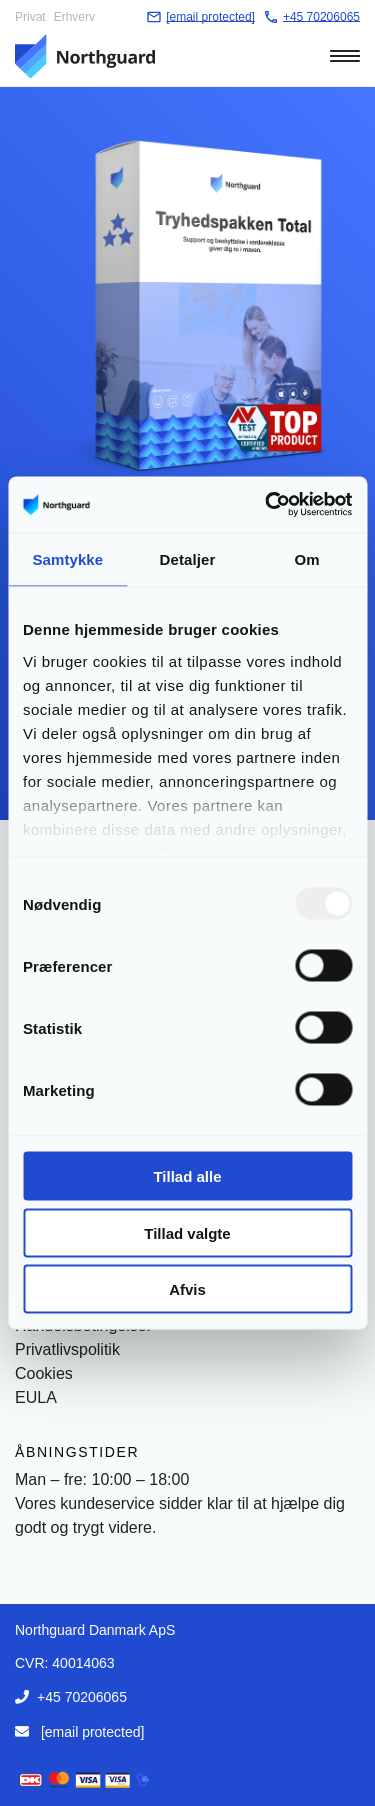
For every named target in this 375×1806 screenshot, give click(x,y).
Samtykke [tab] (67, 558)
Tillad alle (187, 1176)
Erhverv (74, 17)
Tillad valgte (187, 1232)
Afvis (187, 1289)
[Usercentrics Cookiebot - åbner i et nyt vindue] (267, 505)
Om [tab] (307, 558)
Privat (30, 17)
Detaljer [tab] (188, 558)
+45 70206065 (82, 1697)
